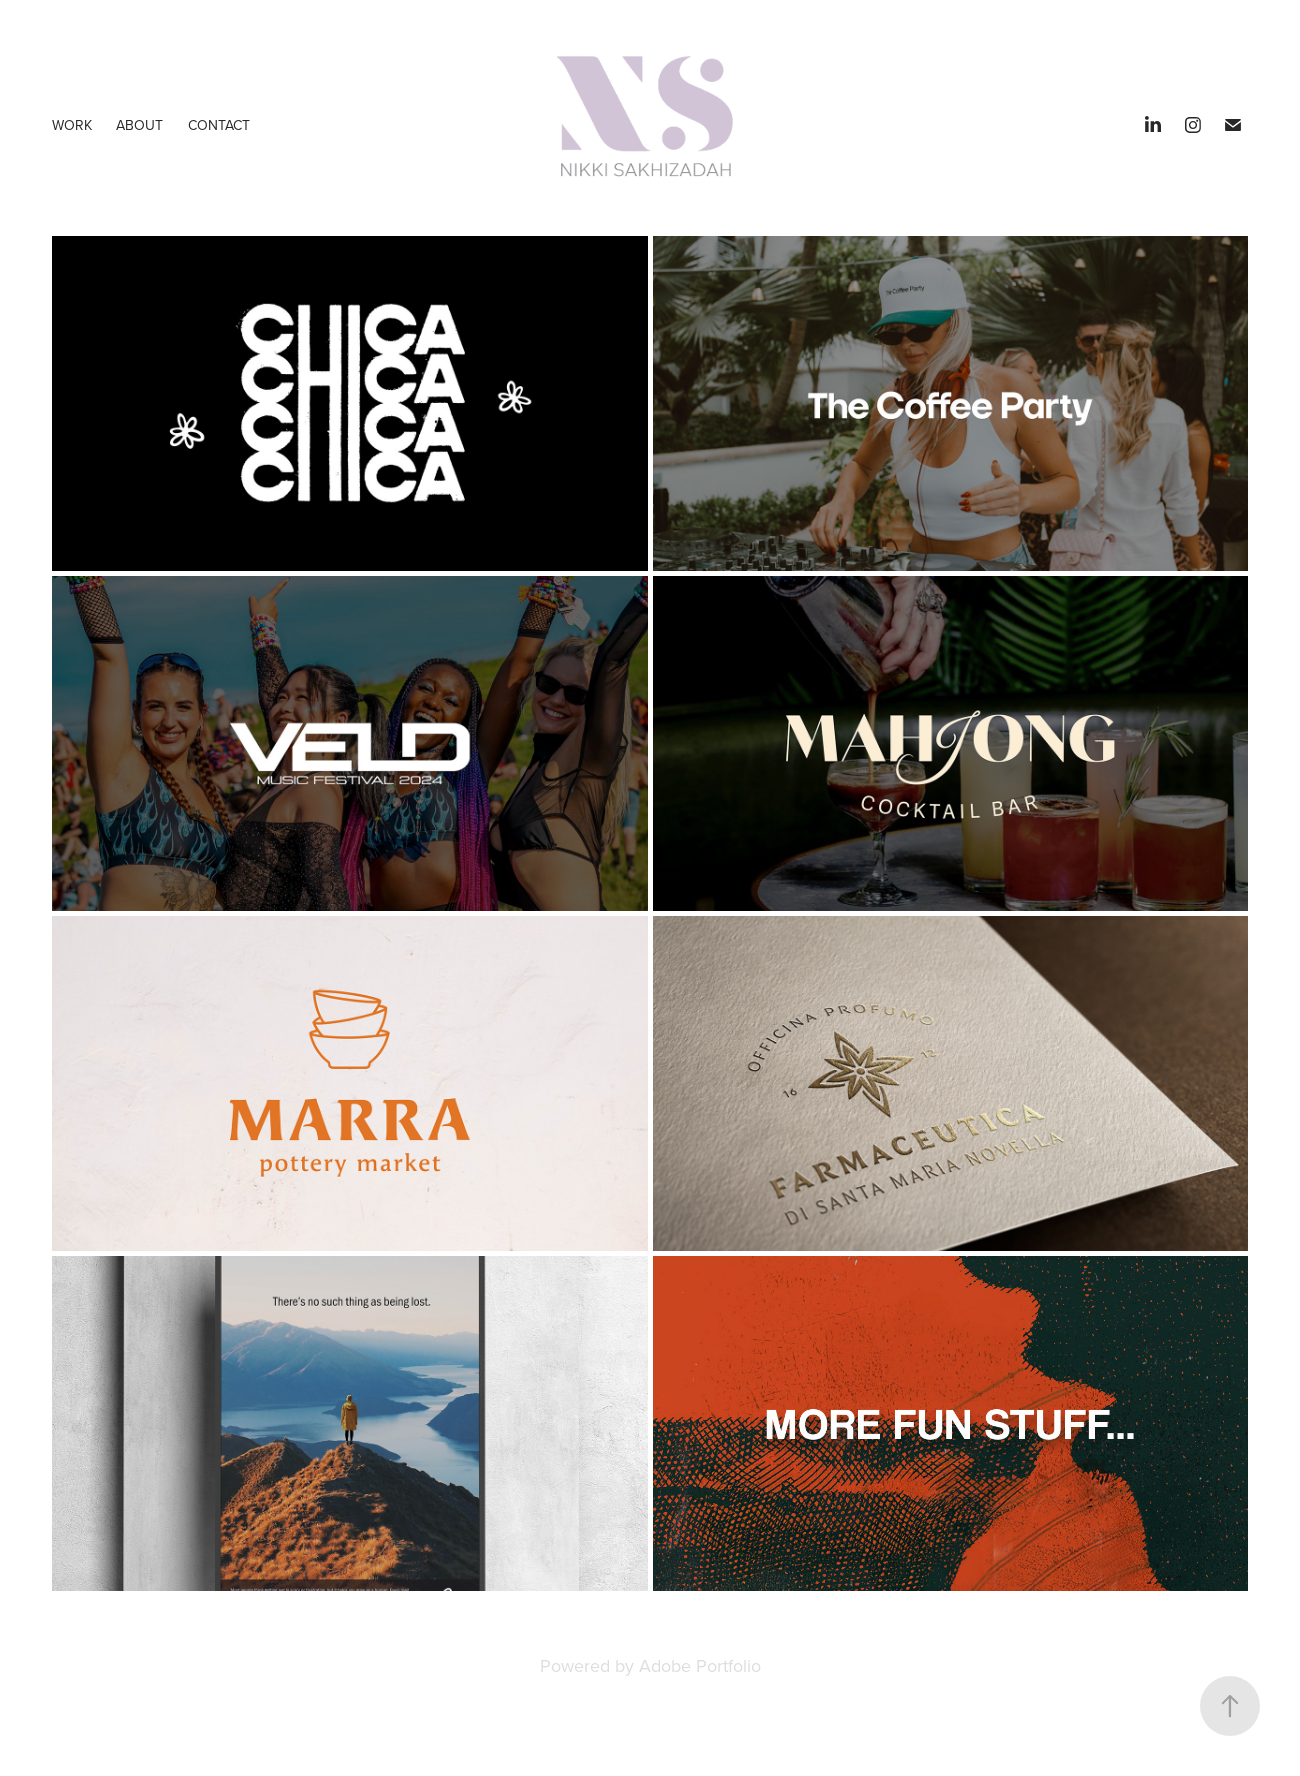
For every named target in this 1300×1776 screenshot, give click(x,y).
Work (72, 125)
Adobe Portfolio (700, 1665)
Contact (219, 125)
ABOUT (139, 125)
